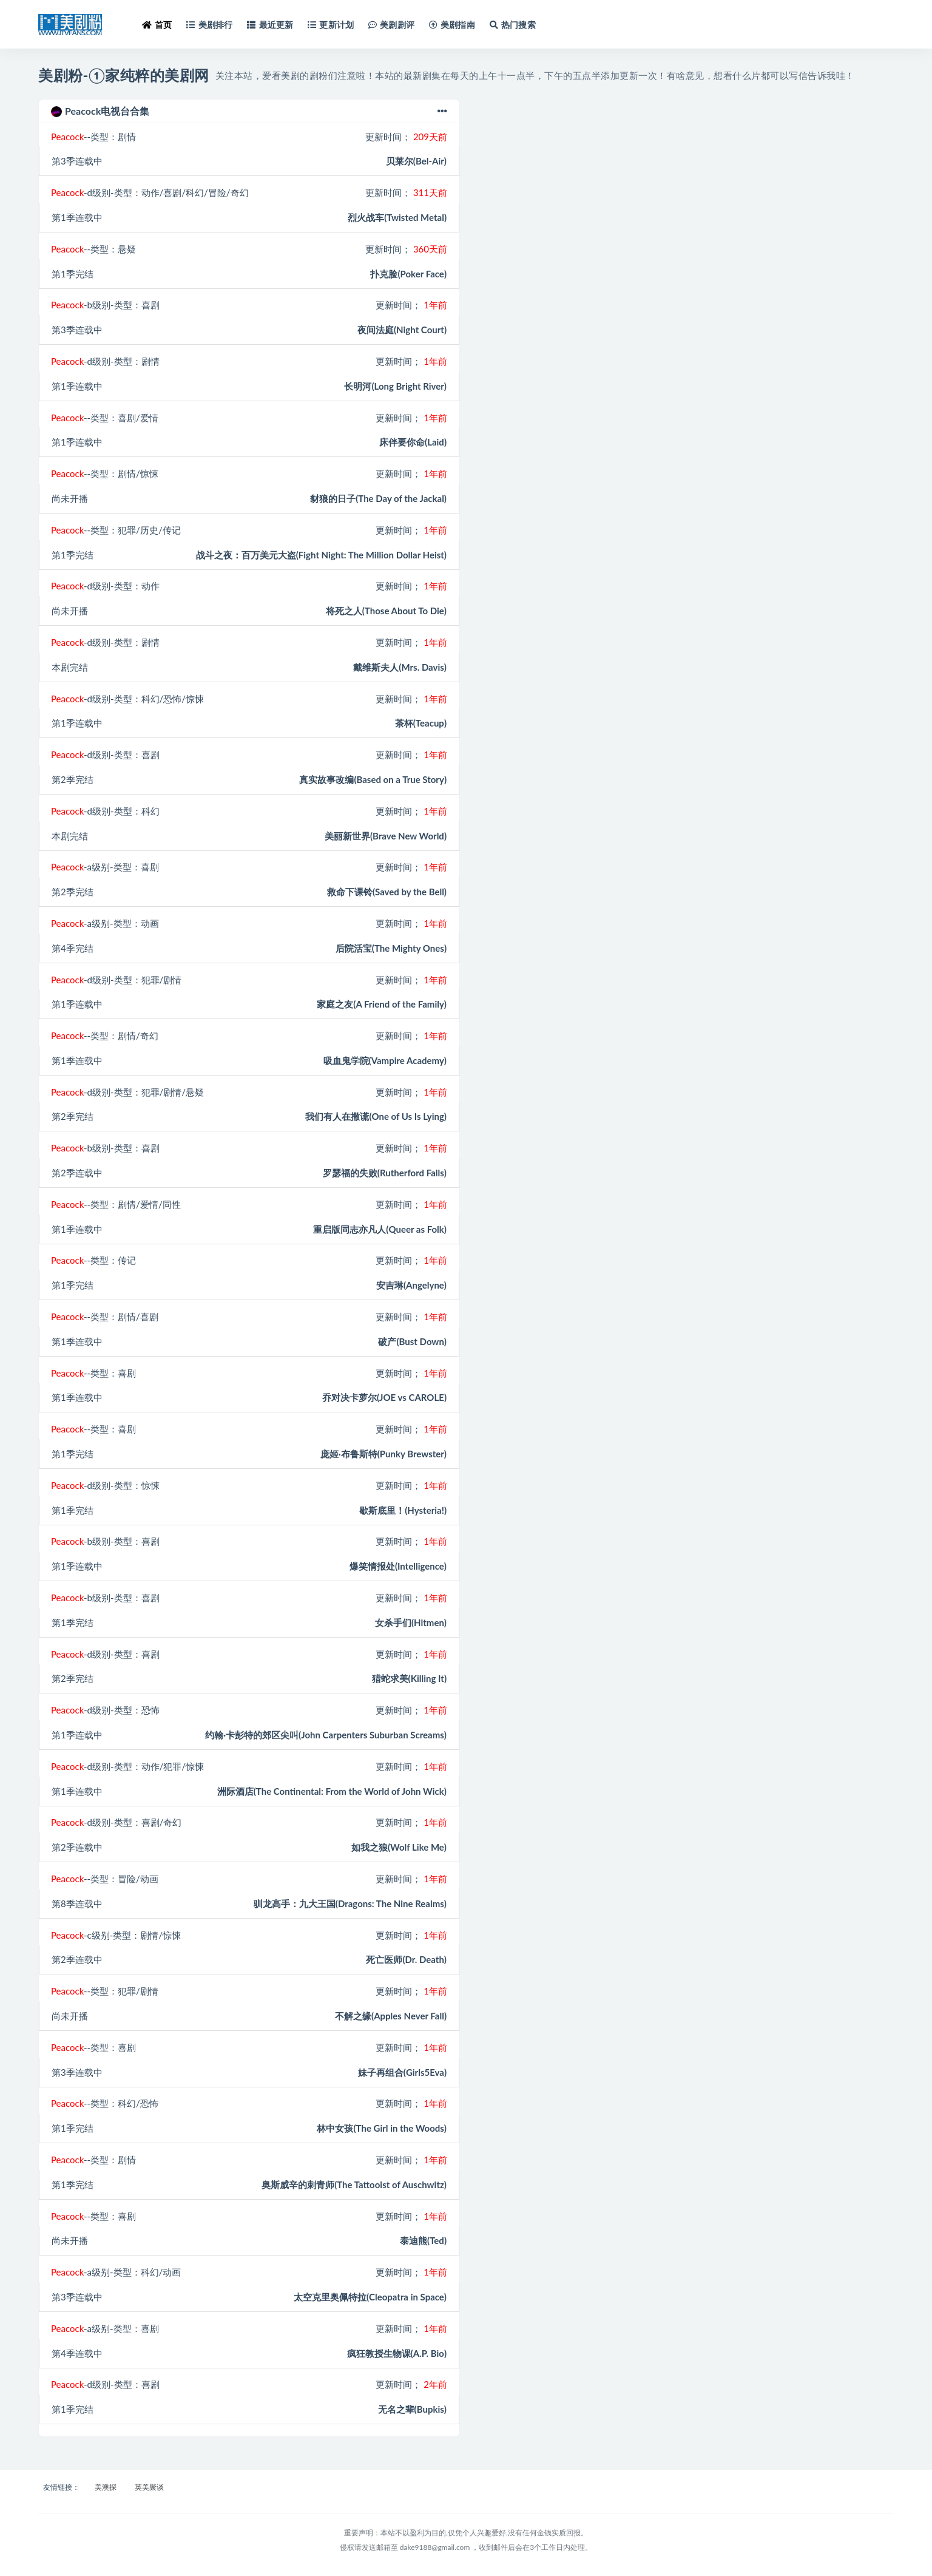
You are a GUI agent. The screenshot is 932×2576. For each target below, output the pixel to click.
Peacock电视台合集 (249, 111)
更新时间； (406, 136)
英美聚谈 (149, 2487)
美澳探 (105, 2487)
